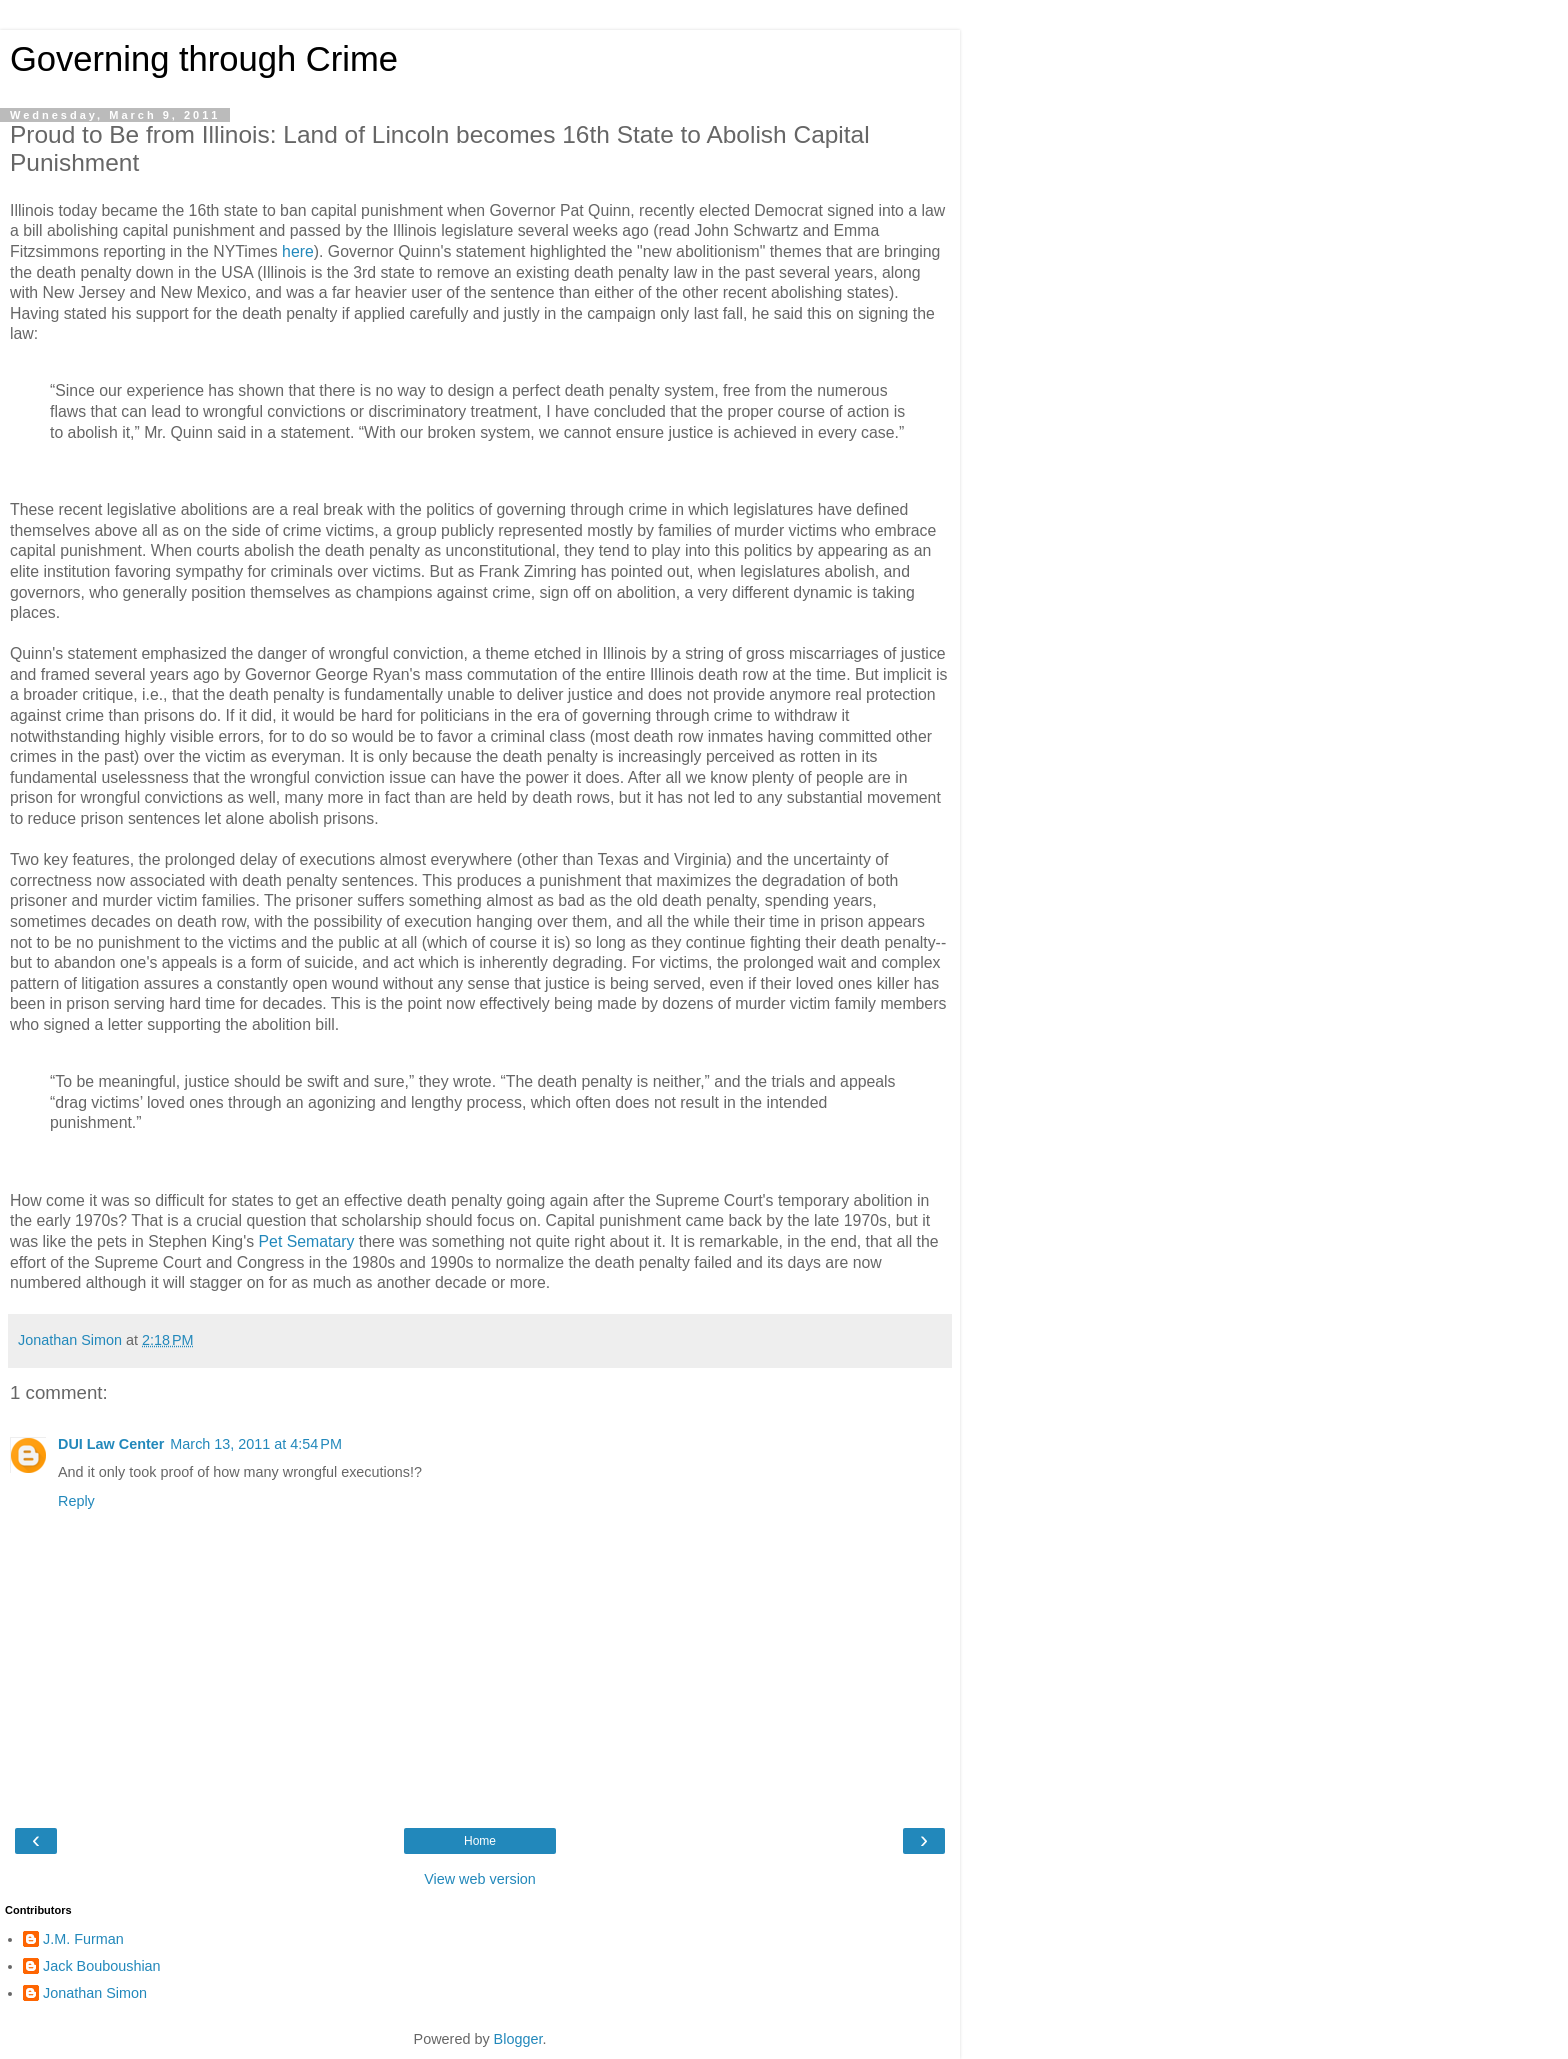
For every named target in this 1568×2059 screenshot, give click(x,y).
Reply (76, 1501)
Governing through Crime (204, 59)
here (298, 251)
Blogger (518, 2039)
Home (480, 1841)
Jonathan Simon (95, 1993)
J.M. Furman (83, 1939)
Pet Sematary (307, 1241)
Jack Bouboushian (102, 1966)
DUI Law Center (111, 1444)
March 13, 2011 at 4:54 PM (256, 1444)
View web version (480, 1879)
